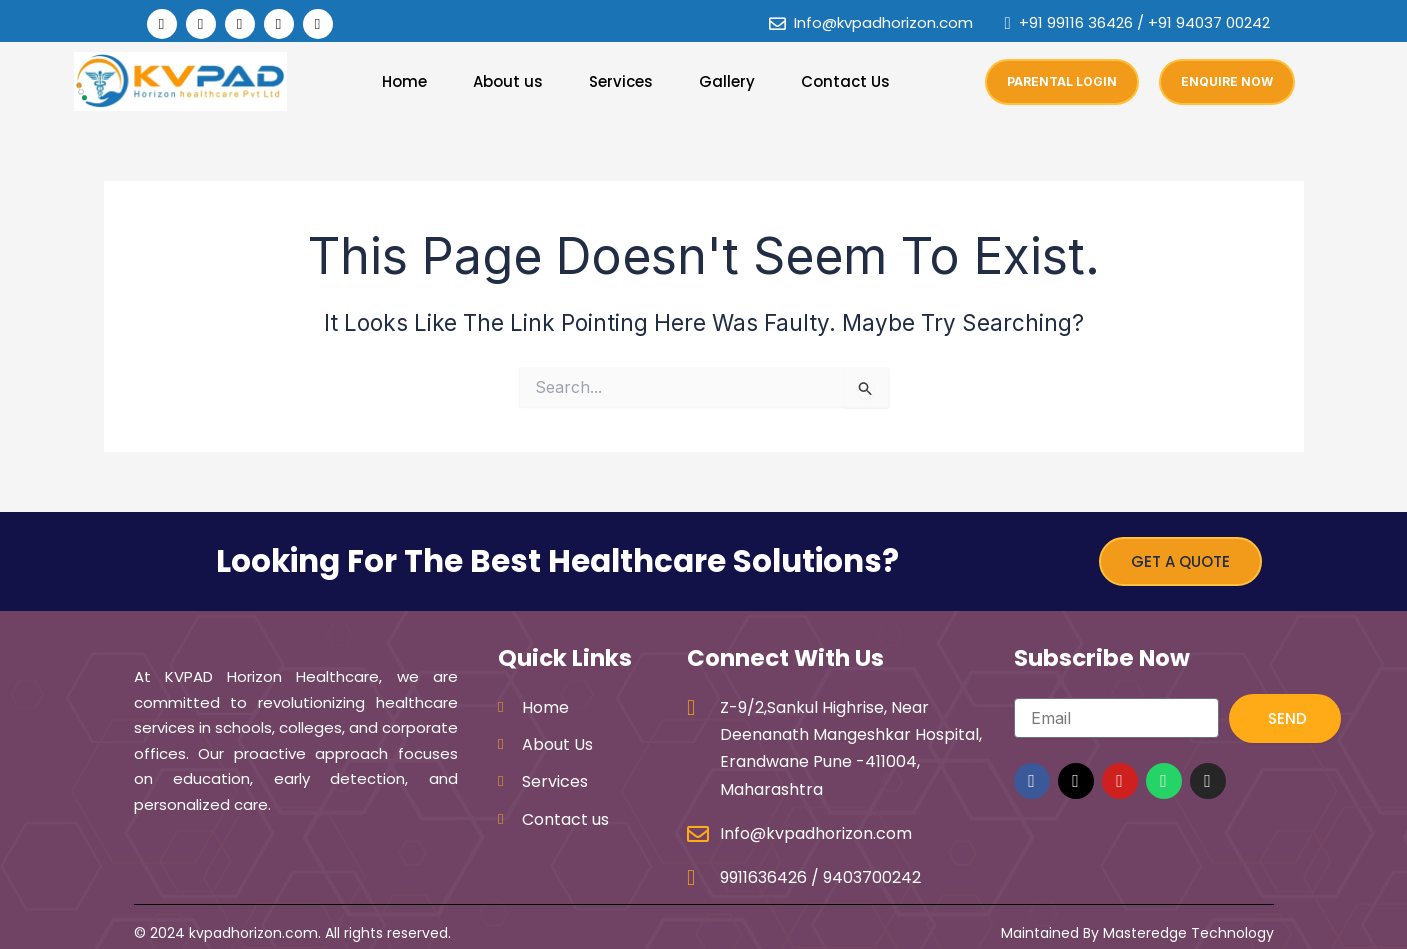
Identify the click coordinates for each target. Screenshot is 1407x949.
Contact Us (845, 81)
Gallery (727, 81)
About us (508, 81)
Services (621, 81)
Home (404, 81)
